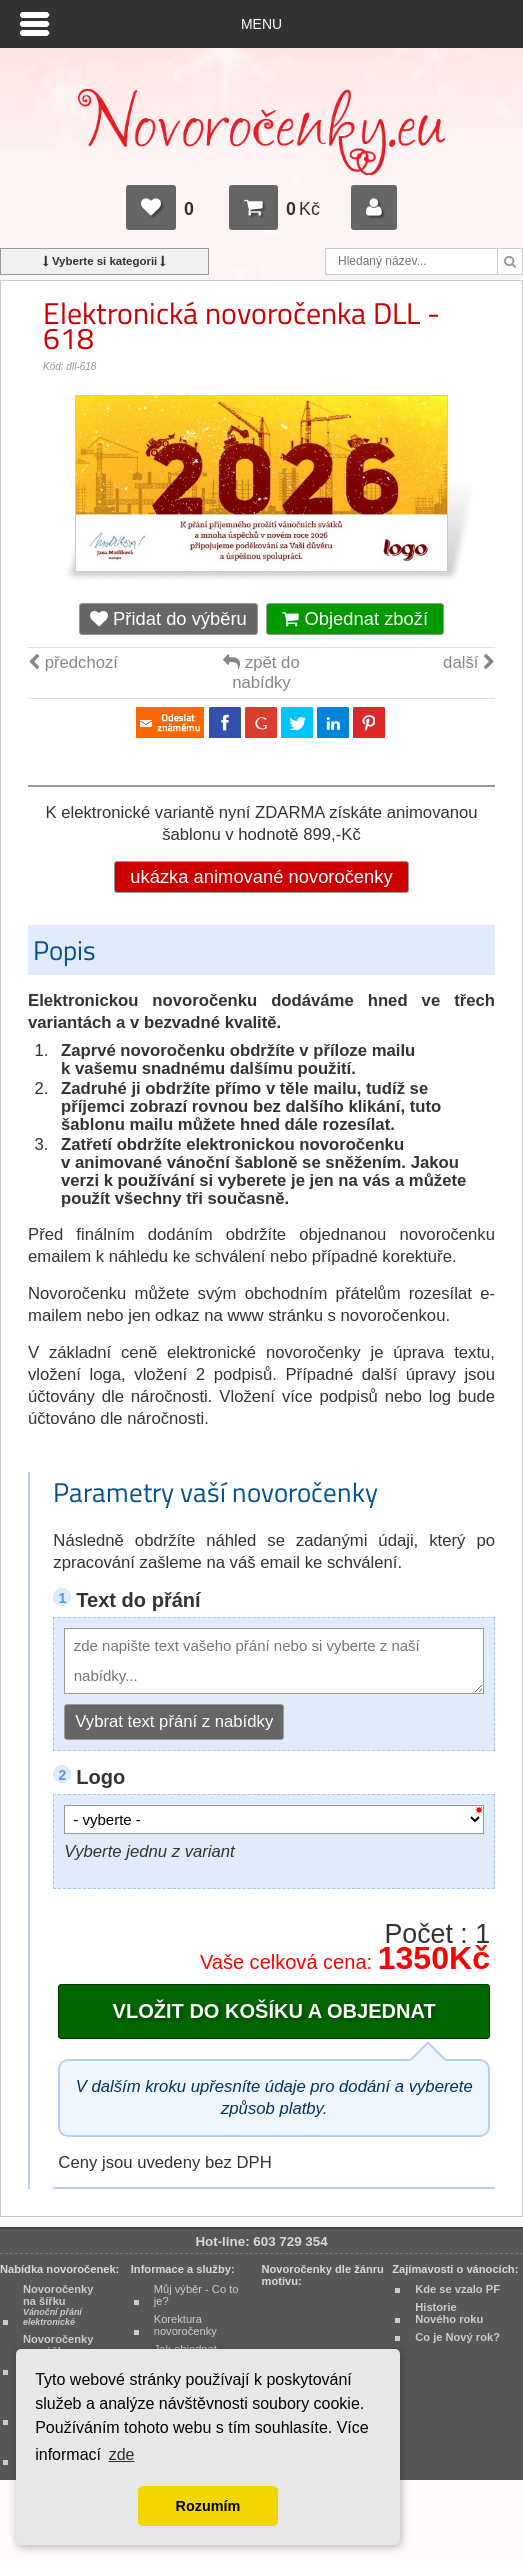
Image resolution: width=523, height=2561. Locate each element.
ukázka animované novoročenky (261, 876)
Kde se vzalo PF (457, 2289)
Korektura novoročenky (185, 2325)
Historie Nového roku (449, 2313)
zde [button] (122, 2454)
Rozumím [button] (208, 2506)
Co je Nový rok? (457, 2337)
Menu (261, 24)
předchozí (73, 662)
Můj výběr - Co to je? (196, 2295)
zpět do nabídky (261, 672)
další (469, 662)
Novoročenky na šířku (58, 2305)
